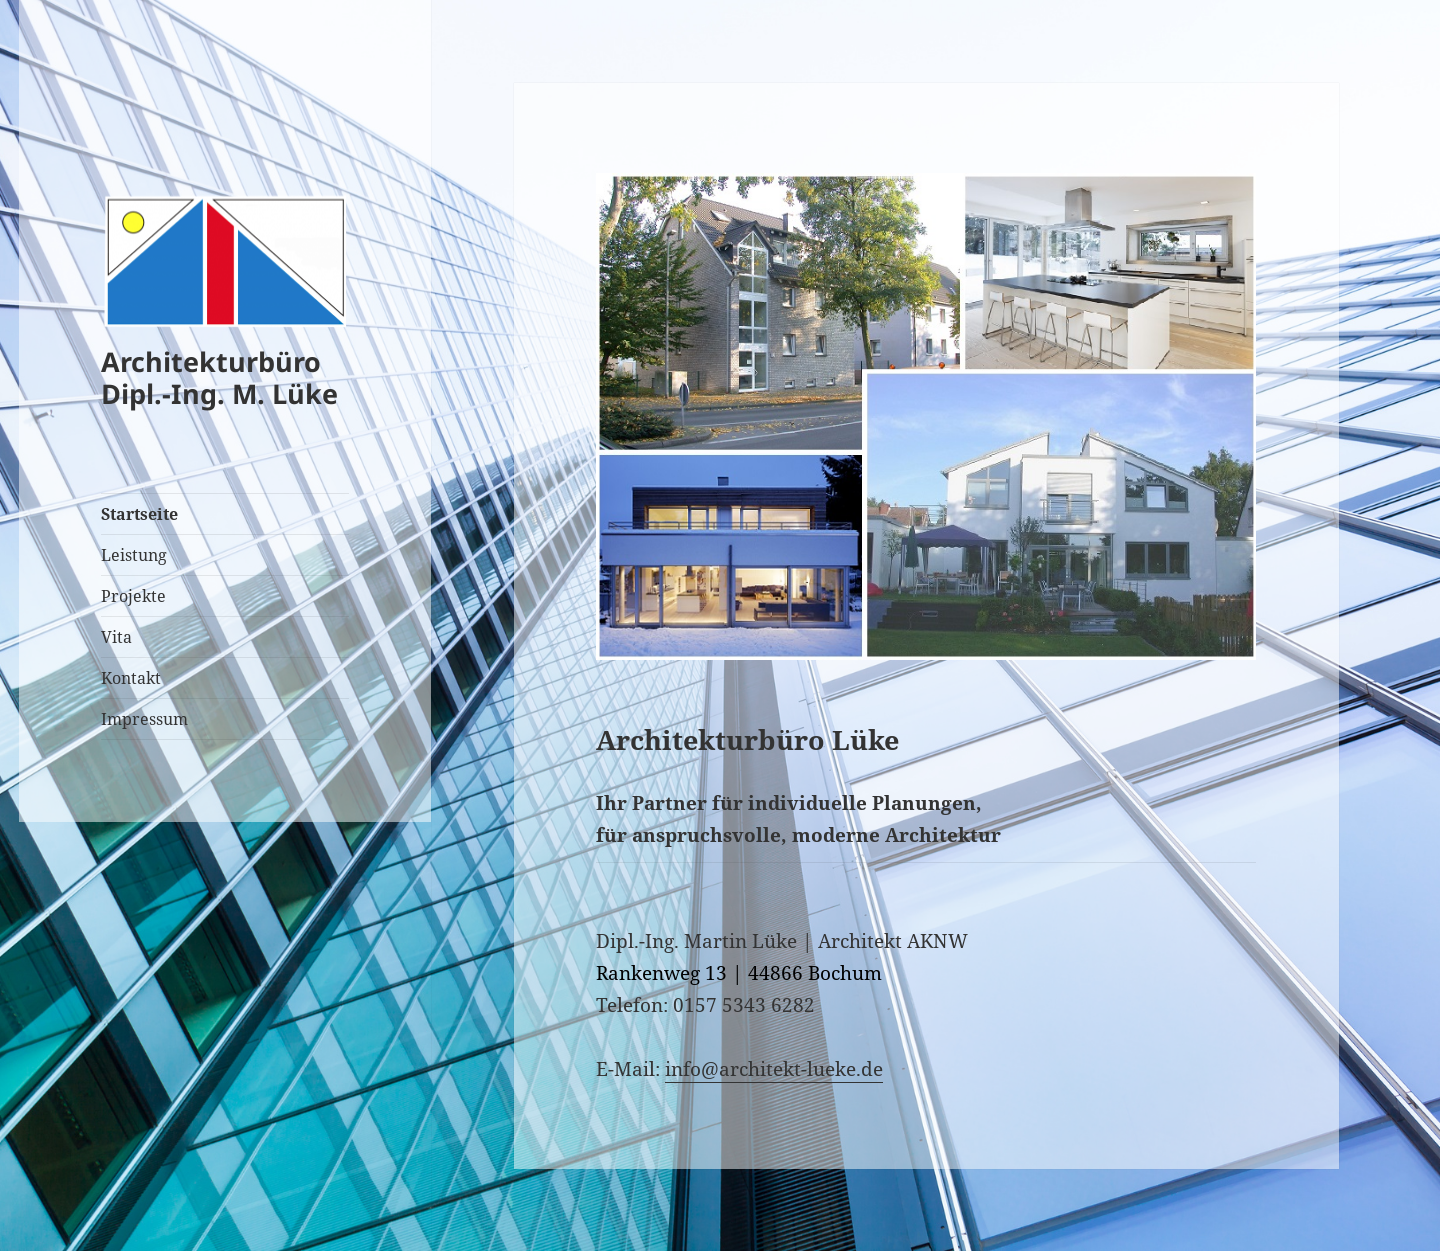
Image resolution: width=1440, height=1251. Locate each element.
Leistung (134, 555)
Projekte (133, 596)
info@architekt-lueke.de (774, 1069)
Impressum (144, 719)
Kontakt (131, 678)
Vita (116, 637)
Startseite (139, 514)
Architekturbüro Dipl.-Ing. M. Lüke (219, 377)
